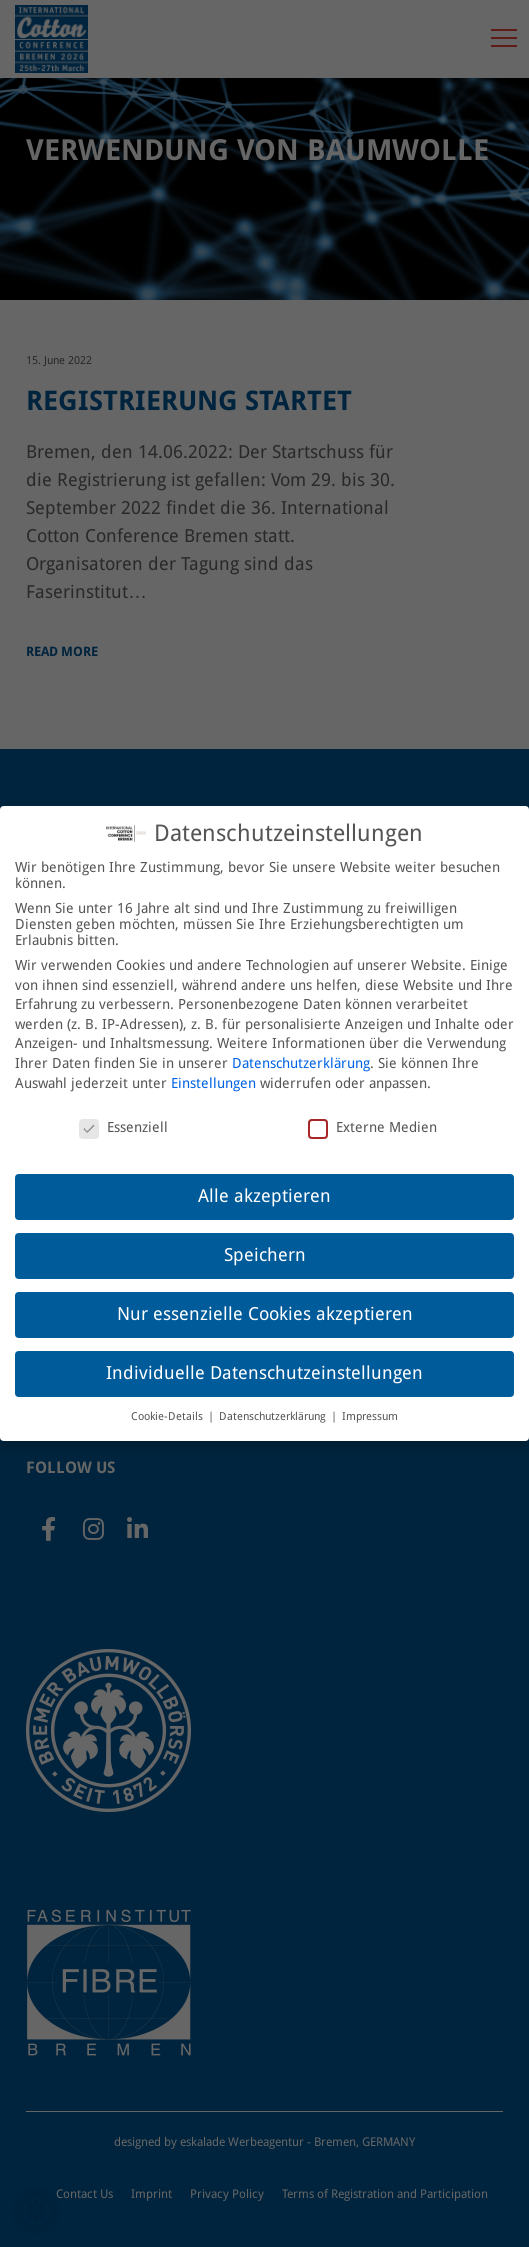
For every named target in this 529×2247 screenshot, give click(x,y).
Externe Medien (372, 1115)
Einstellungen (213, 1070)
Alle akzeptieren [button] (264, 1183)
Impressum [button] (370, 1403)
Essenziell (123, 1115)
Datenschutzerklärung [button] (274, 1403)
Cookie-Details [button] (168, 1403)
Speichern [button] (265, 1242)
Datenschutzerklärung (301, 1050)
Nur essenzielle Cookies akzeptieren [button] (265, 1301)
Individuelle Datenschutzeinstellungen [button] (264, 1360)
